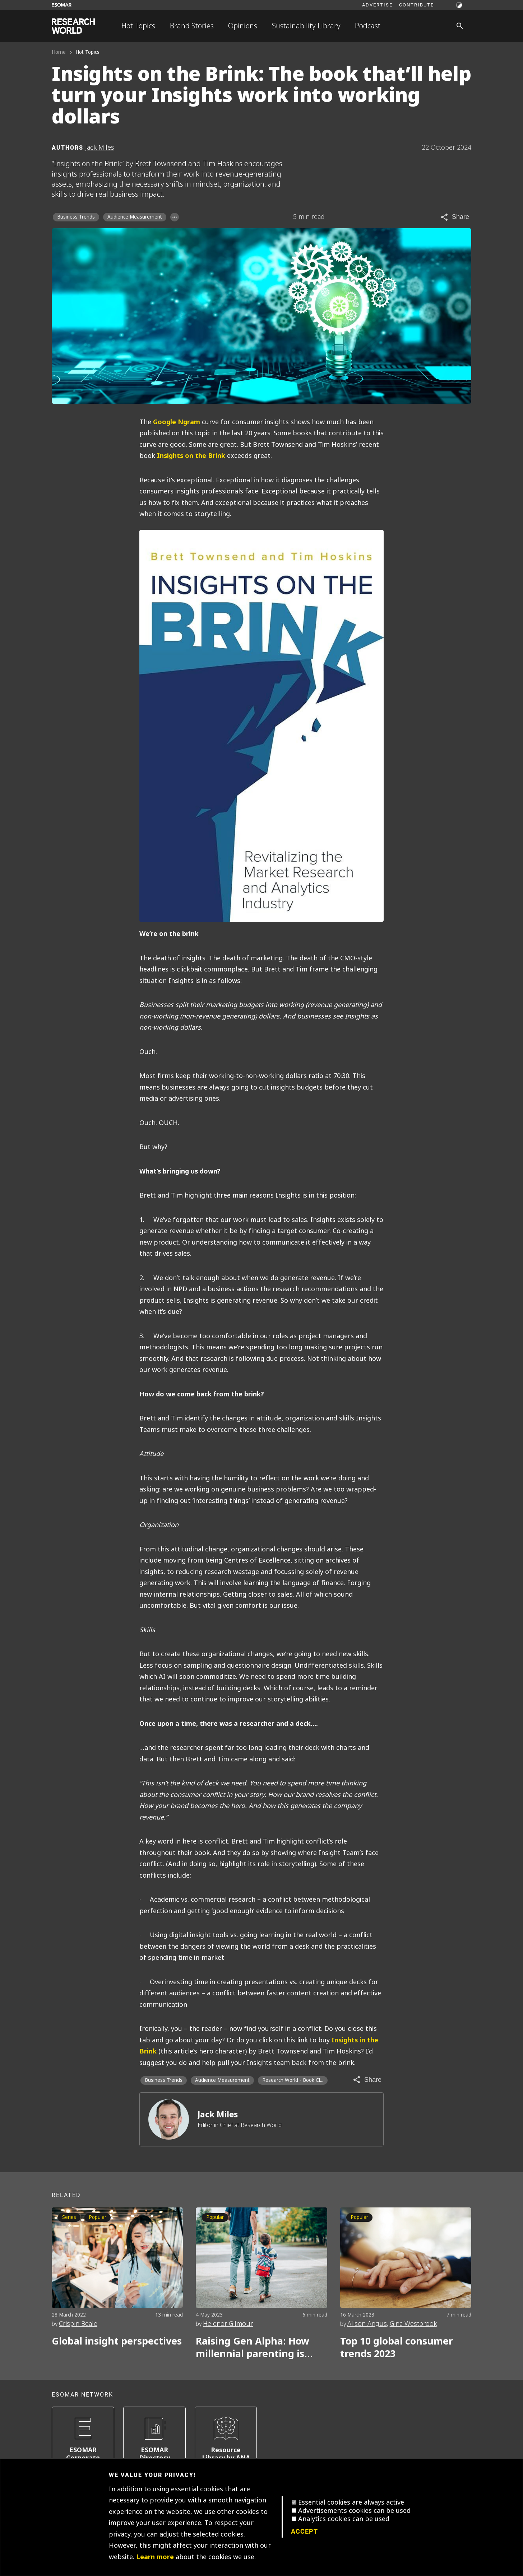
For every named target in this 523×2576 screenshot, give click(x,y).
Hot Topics (138, 25)
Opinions (242, 25)
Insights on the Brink (191, 455)
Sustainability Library (306, 25)
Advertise (377, 4)
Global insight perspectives (117, 2341)
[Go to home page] (73, 26)
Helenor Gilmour (228, 2323)
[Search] (460, 26)
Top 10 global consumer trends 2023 (396, 2347)
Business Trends (76, 217)
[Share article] (454, 217)
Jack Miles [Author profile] (99, 147)
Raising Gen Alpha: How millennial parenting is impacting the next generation (252, 2347)
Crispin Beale (78, 2323)
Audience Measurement (134, 217)
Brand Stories (192, 25)
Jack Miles (218, 2115)
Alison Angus (367, 2323)
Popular (97, 2217)
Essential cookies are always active (351, 2502)
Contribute (416, 4)
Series (69, 2217)
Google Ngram (176, 422)
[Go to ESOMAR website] (61, 5)
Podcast (367, 25)
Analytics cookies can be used (343, 2519)
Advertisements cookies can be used (354, 2510)
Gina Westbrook (413, 2323)
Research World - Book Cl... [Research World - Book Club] (292, 2080)
